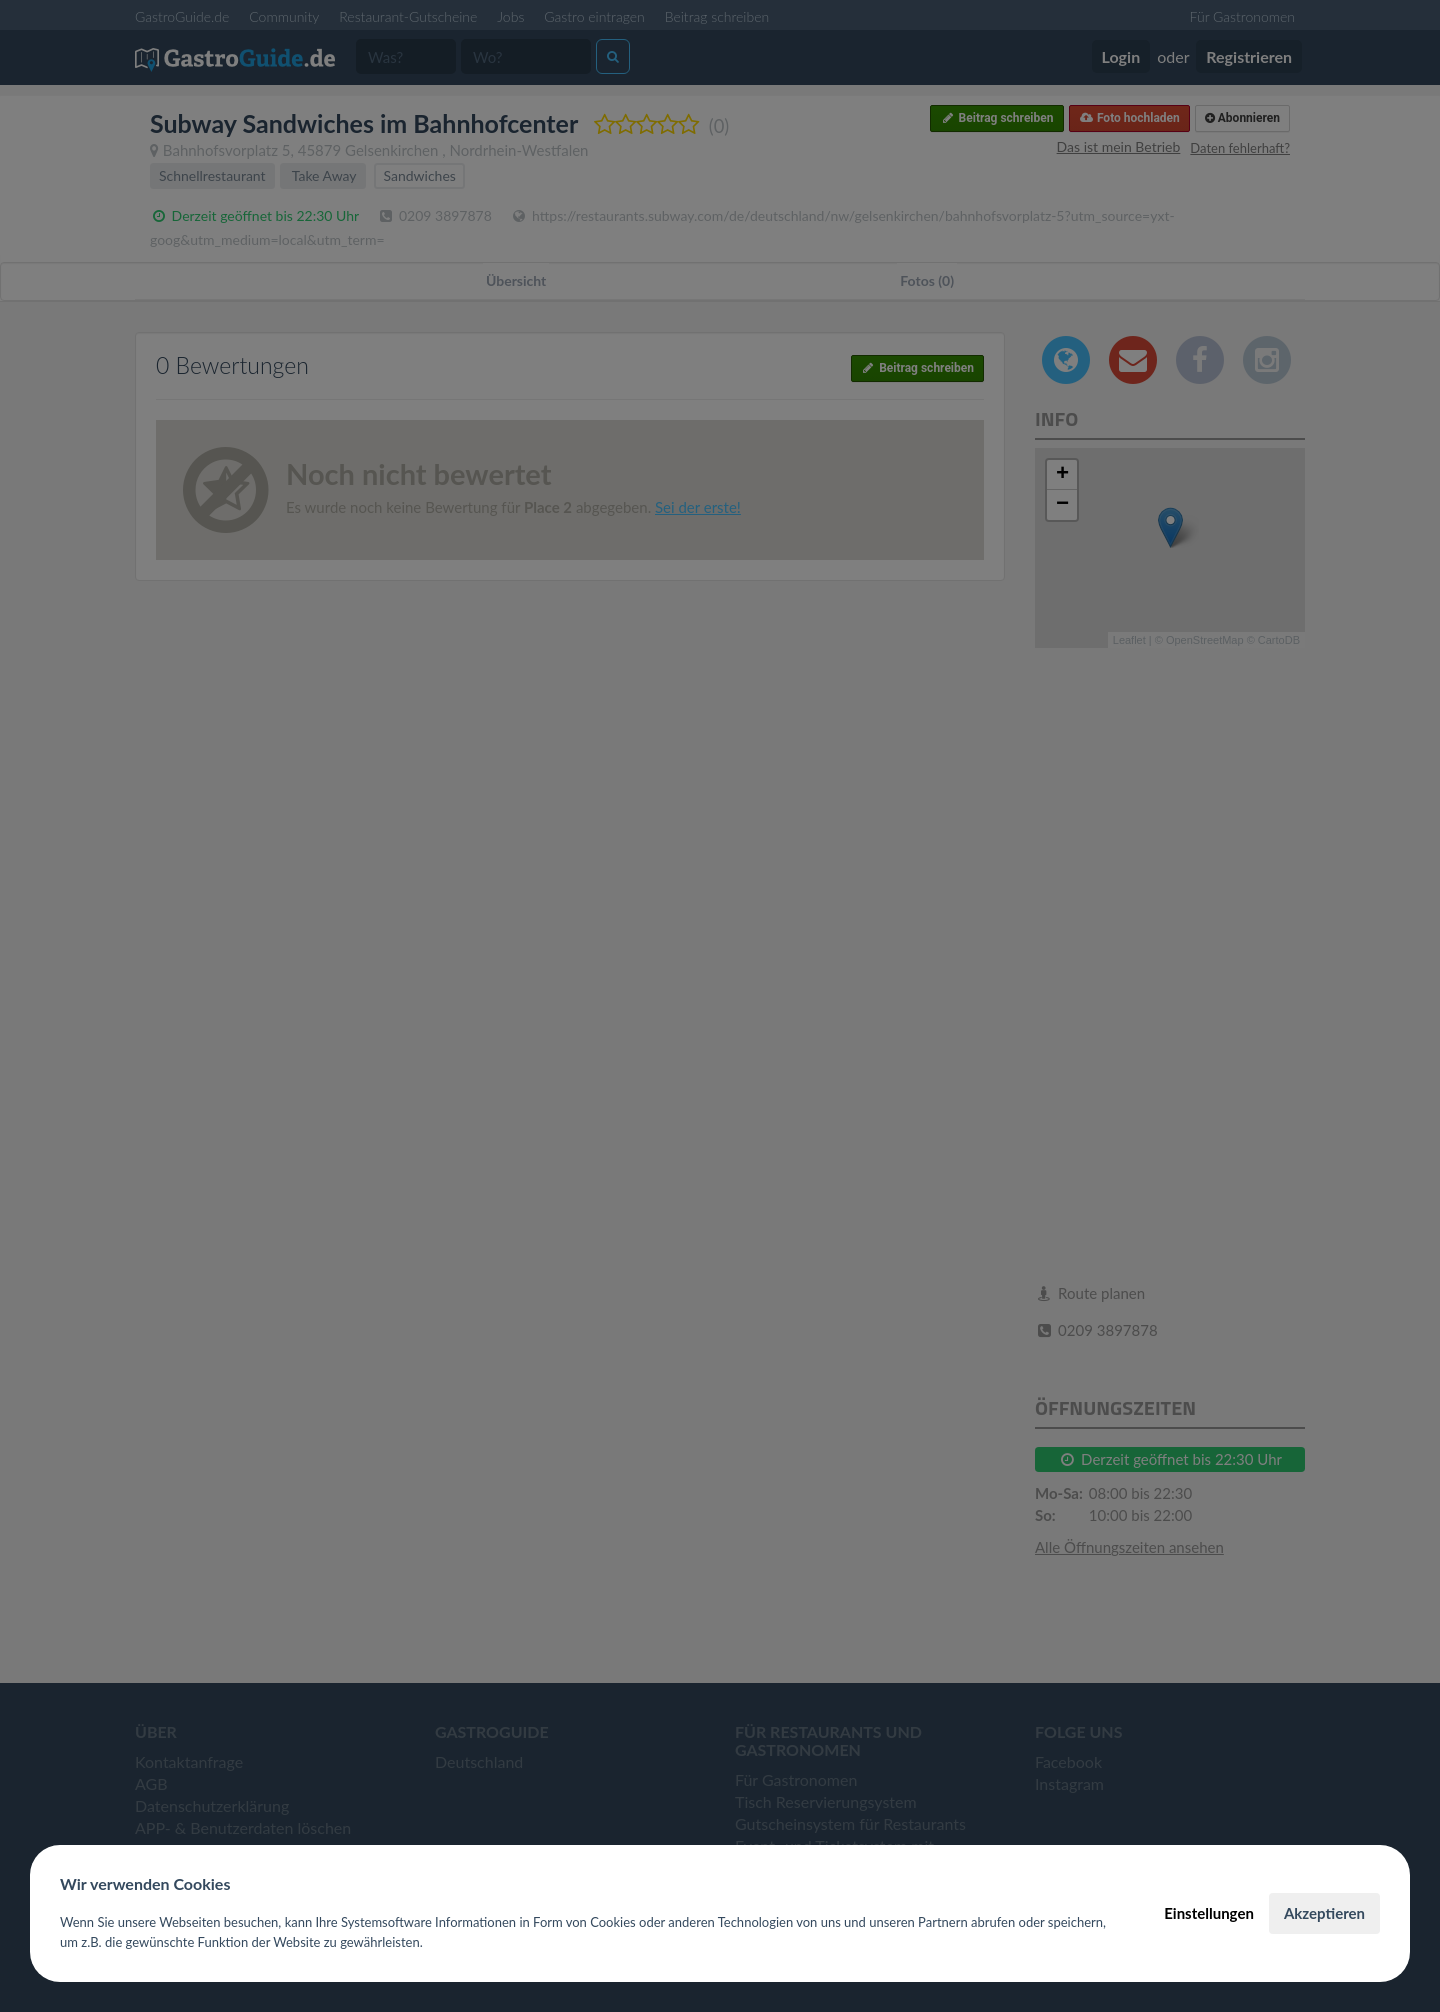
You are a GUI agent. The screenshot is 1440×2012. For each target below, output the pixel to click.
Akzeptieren (1324, 1913)
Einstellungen (1209, 1913)
